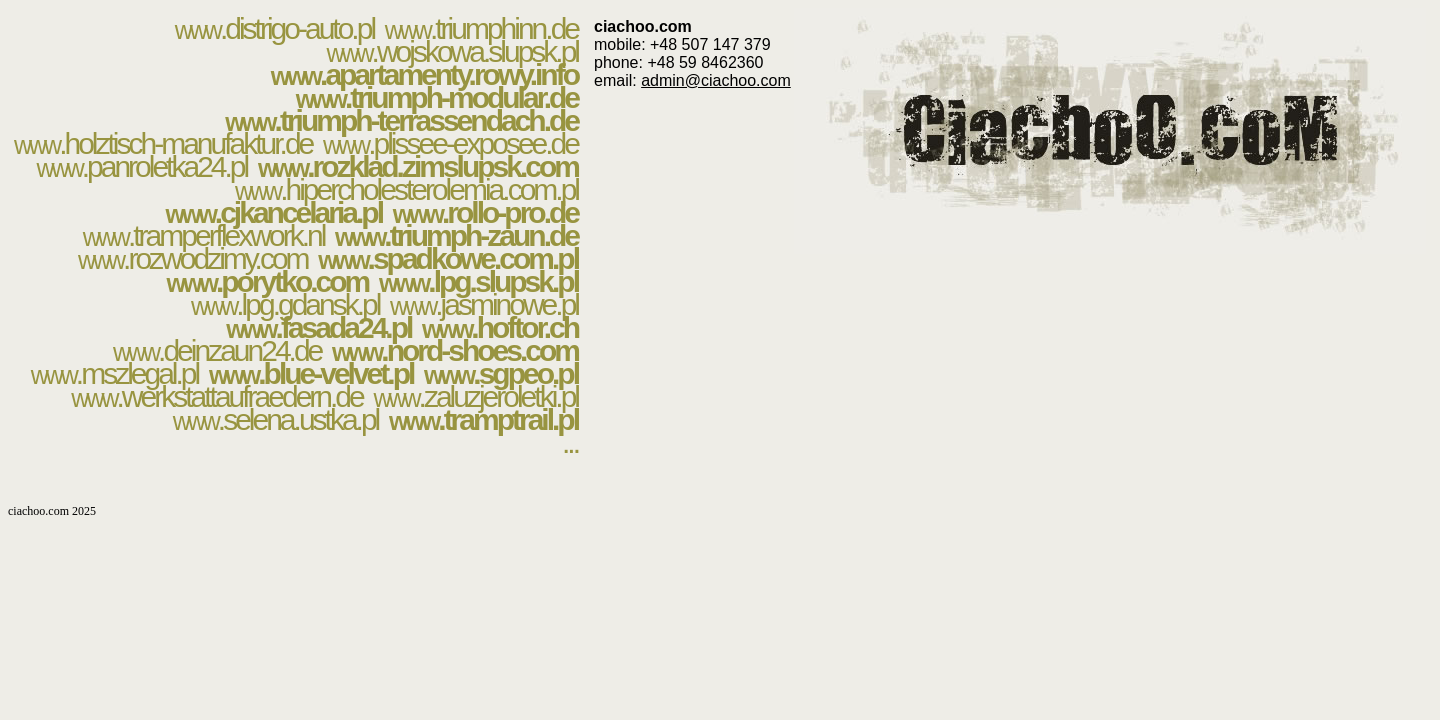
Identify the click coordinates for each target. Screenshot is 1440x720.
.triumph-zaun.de (456, 235)
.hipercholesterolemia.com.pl (406, 189)
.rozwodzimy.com (193, 258)
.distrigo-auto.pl (274, 28)
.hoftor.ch (500, 327)
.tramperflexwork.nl (204, 235)
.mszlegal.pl (115, 373)
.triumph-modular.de (437, 97)
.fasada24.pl (318, 327)
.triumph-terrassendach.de (401, 120)
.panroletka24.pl (142, 166)
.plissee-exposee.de (450, 143)
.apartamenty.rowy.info (424, 74)
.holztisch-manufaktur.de (163, 143)
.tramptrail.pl (483, 419)
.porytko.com (268, 281)
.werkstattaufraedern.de (216, 396)
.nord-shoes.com (455, 350)
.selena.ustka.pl (276, 419)
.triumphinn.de (481, 28)
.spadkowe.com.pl (448, 258)
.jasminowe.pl (484, 304)
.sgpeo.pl (501, 373)
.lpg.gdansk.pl (285, 304)
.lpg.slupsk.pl (478, 281)
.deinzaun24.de (217, 350)
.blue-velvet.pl (311, 373)
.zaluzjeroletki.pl (475, 396)
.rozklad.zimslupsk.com (418, 166)
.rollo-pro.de (485, 212)
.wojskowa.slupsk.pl (452, 51)
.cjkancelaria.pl (274, 212)
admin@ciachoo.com (716, 80)
